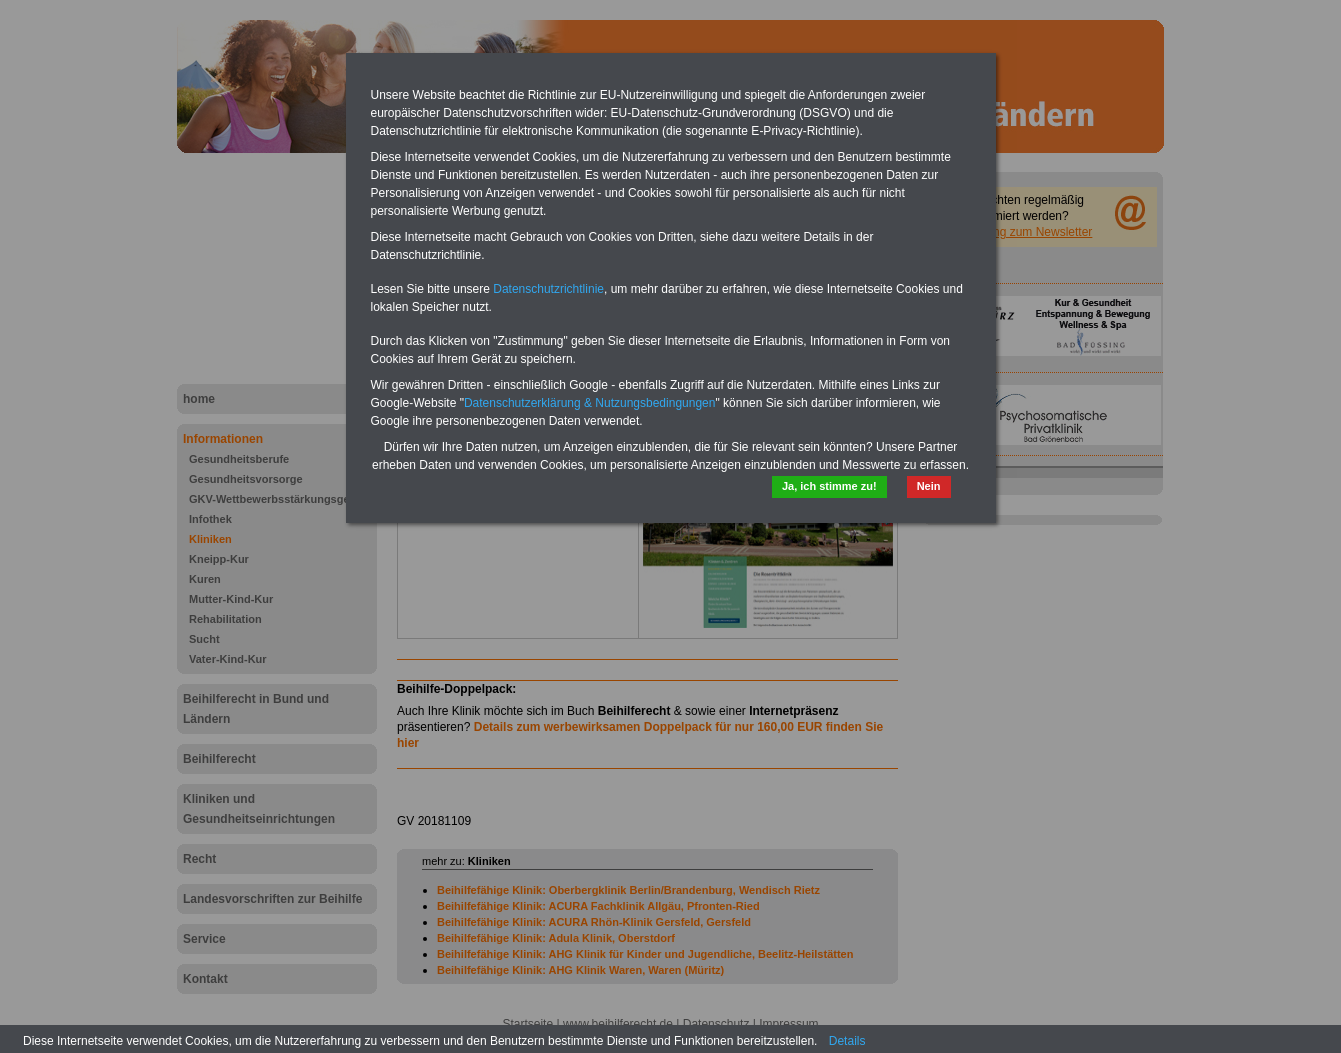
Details (847, 1041)
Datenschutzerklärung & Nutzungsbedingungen (590, 403)
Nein (929, 486)
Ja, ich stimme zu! (829, 486)
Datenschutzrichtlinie (548, 289)
